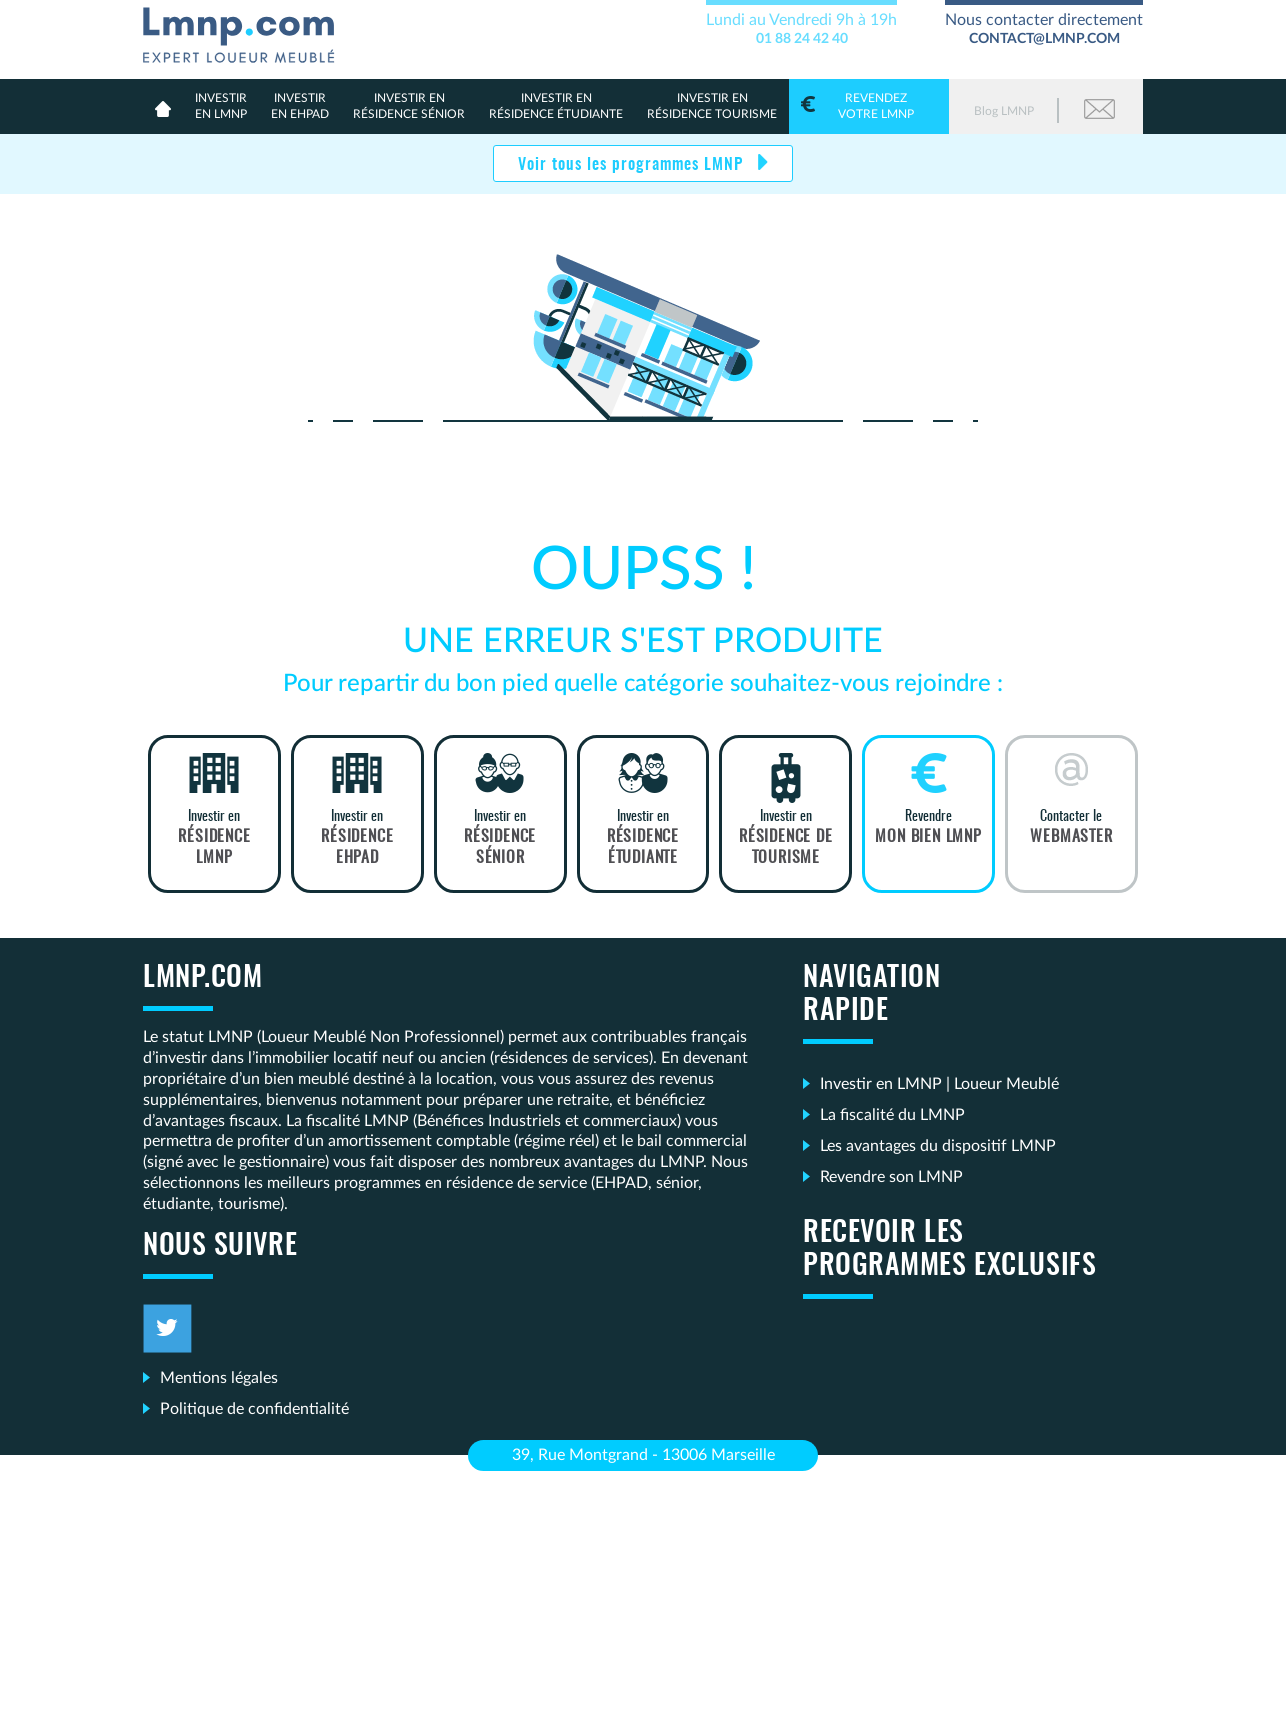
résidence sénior (409, 105)
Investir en (214, 838)
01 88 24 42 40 (802, 39)
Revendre (928, 828)
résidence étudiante (556, 105)
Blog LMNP (1004, 111)
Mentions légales (219, 1378)
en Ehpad (300, 105)
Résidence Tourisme (712, 105)
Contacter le (1071, 828)
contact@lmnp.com (1044, 39)
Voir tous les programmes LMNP (633, 165)
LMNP (247, 31)
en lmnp (221, 105)
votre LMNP (869, 105)
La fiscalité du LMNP (892, 1115)
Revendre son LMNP (891, 1177)
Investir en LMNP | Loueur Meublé (939, 1084)
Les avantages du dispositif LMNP (938, 1146)
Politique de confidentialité (254, 1409)
